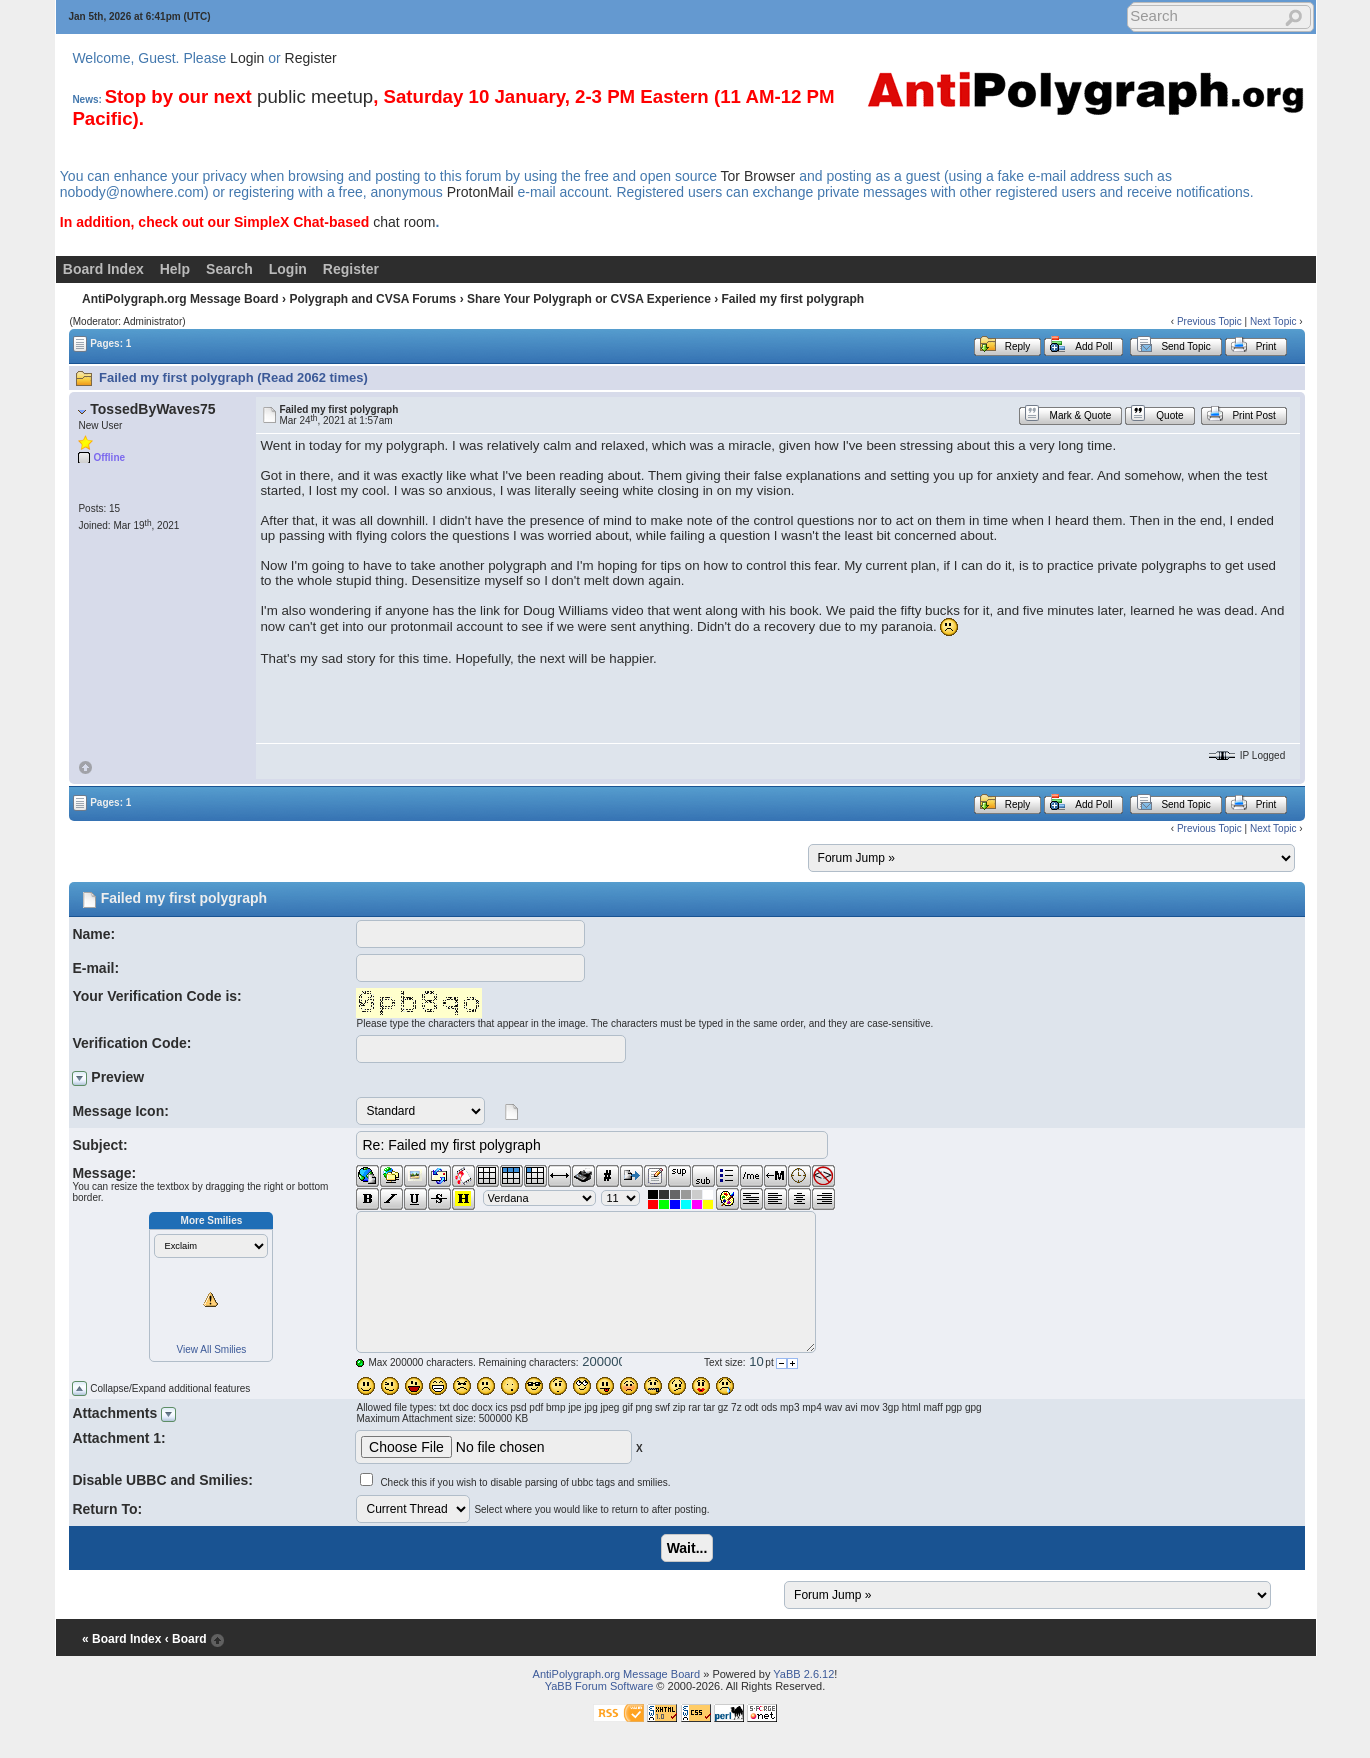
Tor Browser (758, 176)
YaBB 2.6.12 (803, 1674)
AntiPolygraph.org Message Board (180, 299)
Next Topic (1273, 321)
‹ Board (186, 1639)
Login (247, 58)
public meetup (315, 96)
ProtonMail (480, 192)
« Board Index (121, 1639)
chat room (404, 222)
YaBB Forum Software (599, 1686)
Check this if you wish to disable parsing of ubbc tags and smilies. (525, 1482)
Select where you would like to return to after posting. (591, 1509)
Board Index (103, 269)
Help (175, 269)
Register (311, 58)
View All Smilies (212, 1349)
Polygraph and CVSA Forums (372, 299)
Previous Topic (1209, 321)
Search (229, 269)
